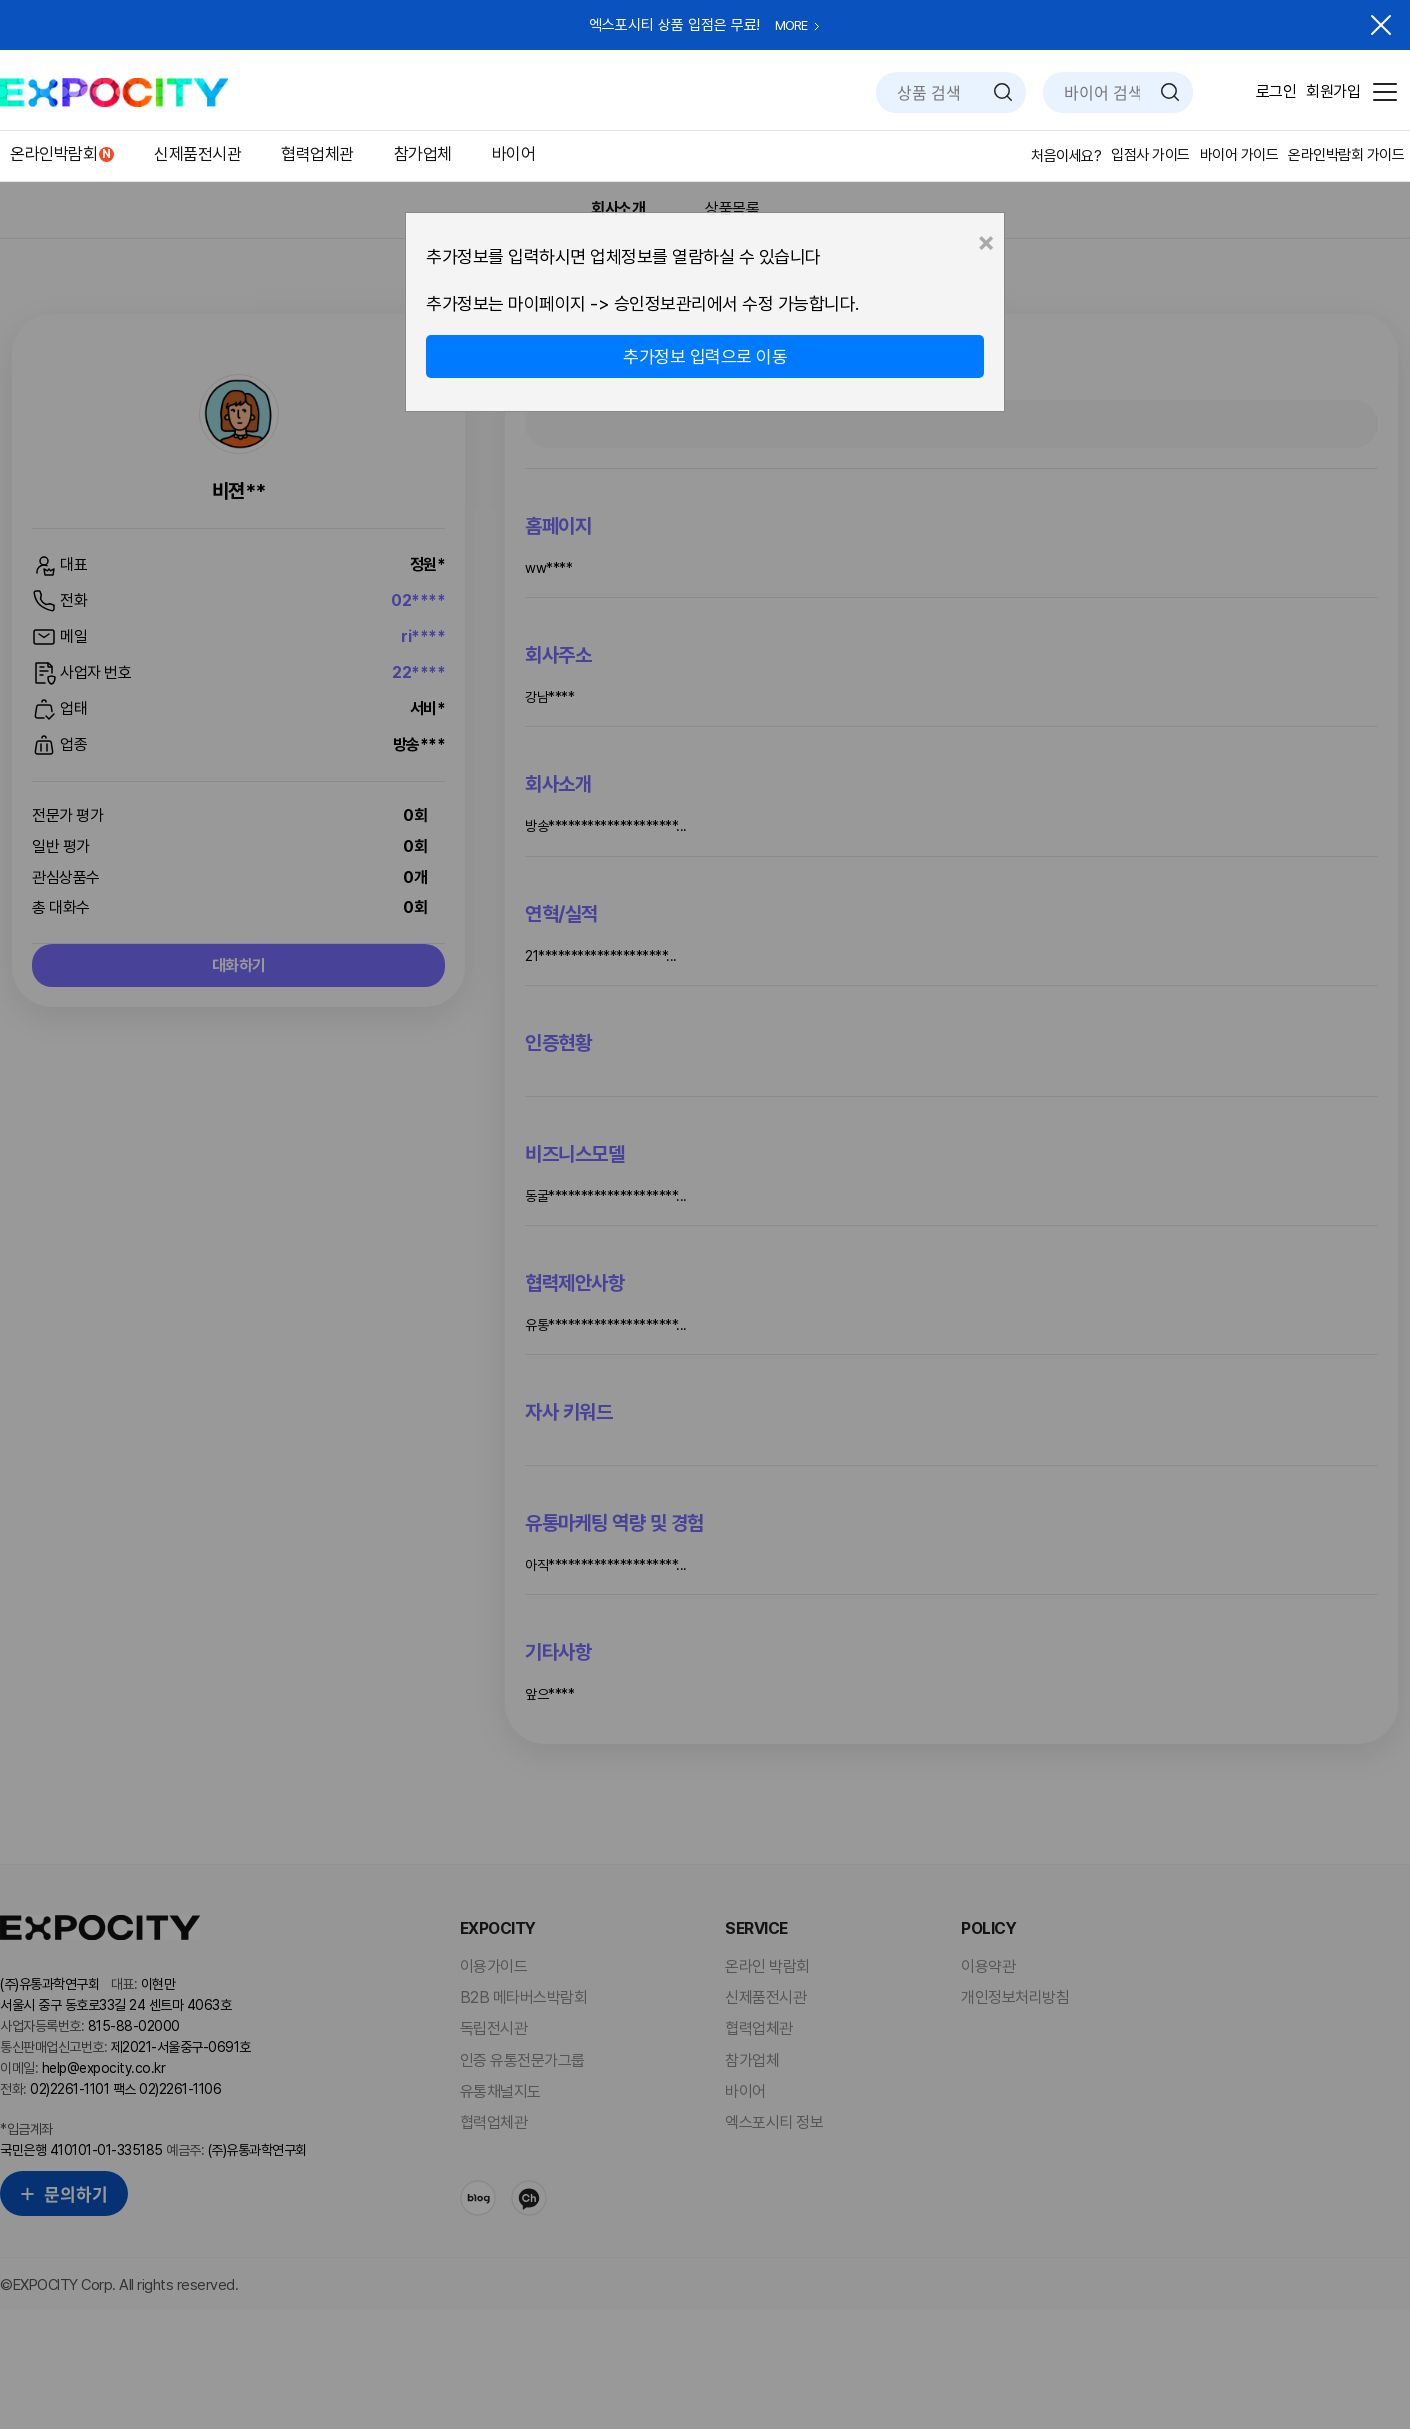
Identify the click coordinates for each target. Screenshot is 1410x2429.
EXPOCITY (114, 92)
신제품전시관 (197, 154)
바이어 (514, 154)
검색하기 (1003, 92)
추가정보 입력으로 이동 (705, 356)
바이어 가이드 (1239, 155)
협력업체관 (317, 154)
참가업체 (423, 154)
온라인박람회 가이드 (1346, 155)
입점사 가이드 (1150, 155)
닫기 (1381, 25)
